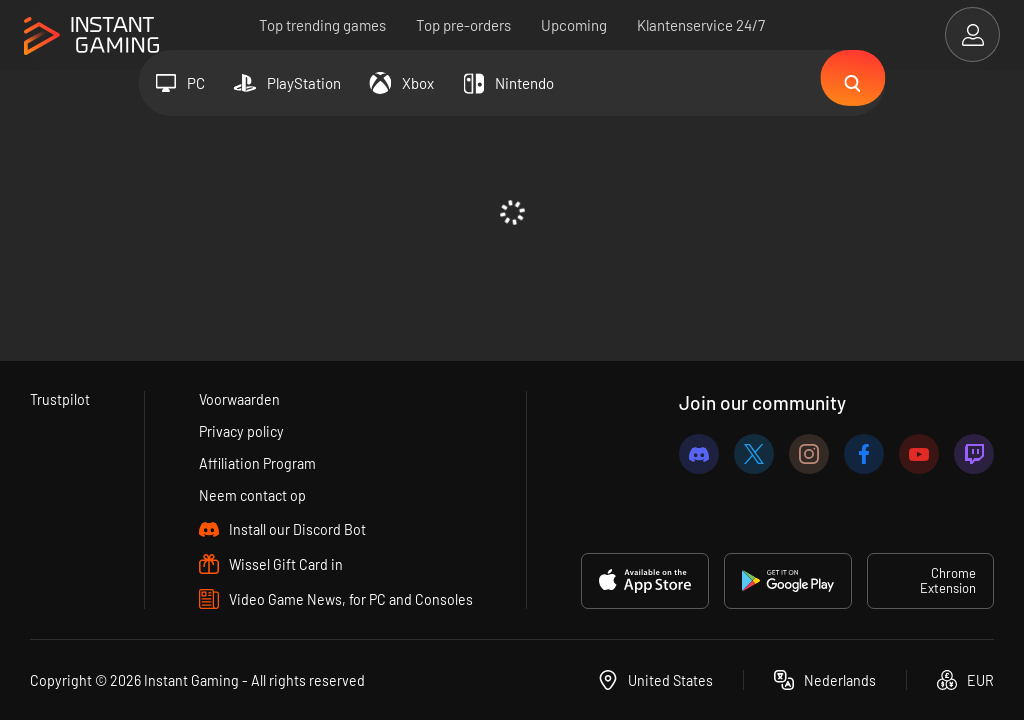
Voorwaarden (239, 396)
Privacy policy (241, 429)
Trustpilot (60, 396)
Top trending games (322, 25)
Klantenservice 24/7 (701, 25)
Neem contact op (252, 495)
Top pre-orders (463, 25)
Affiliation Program (257, 462)
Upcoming (574, 25)
